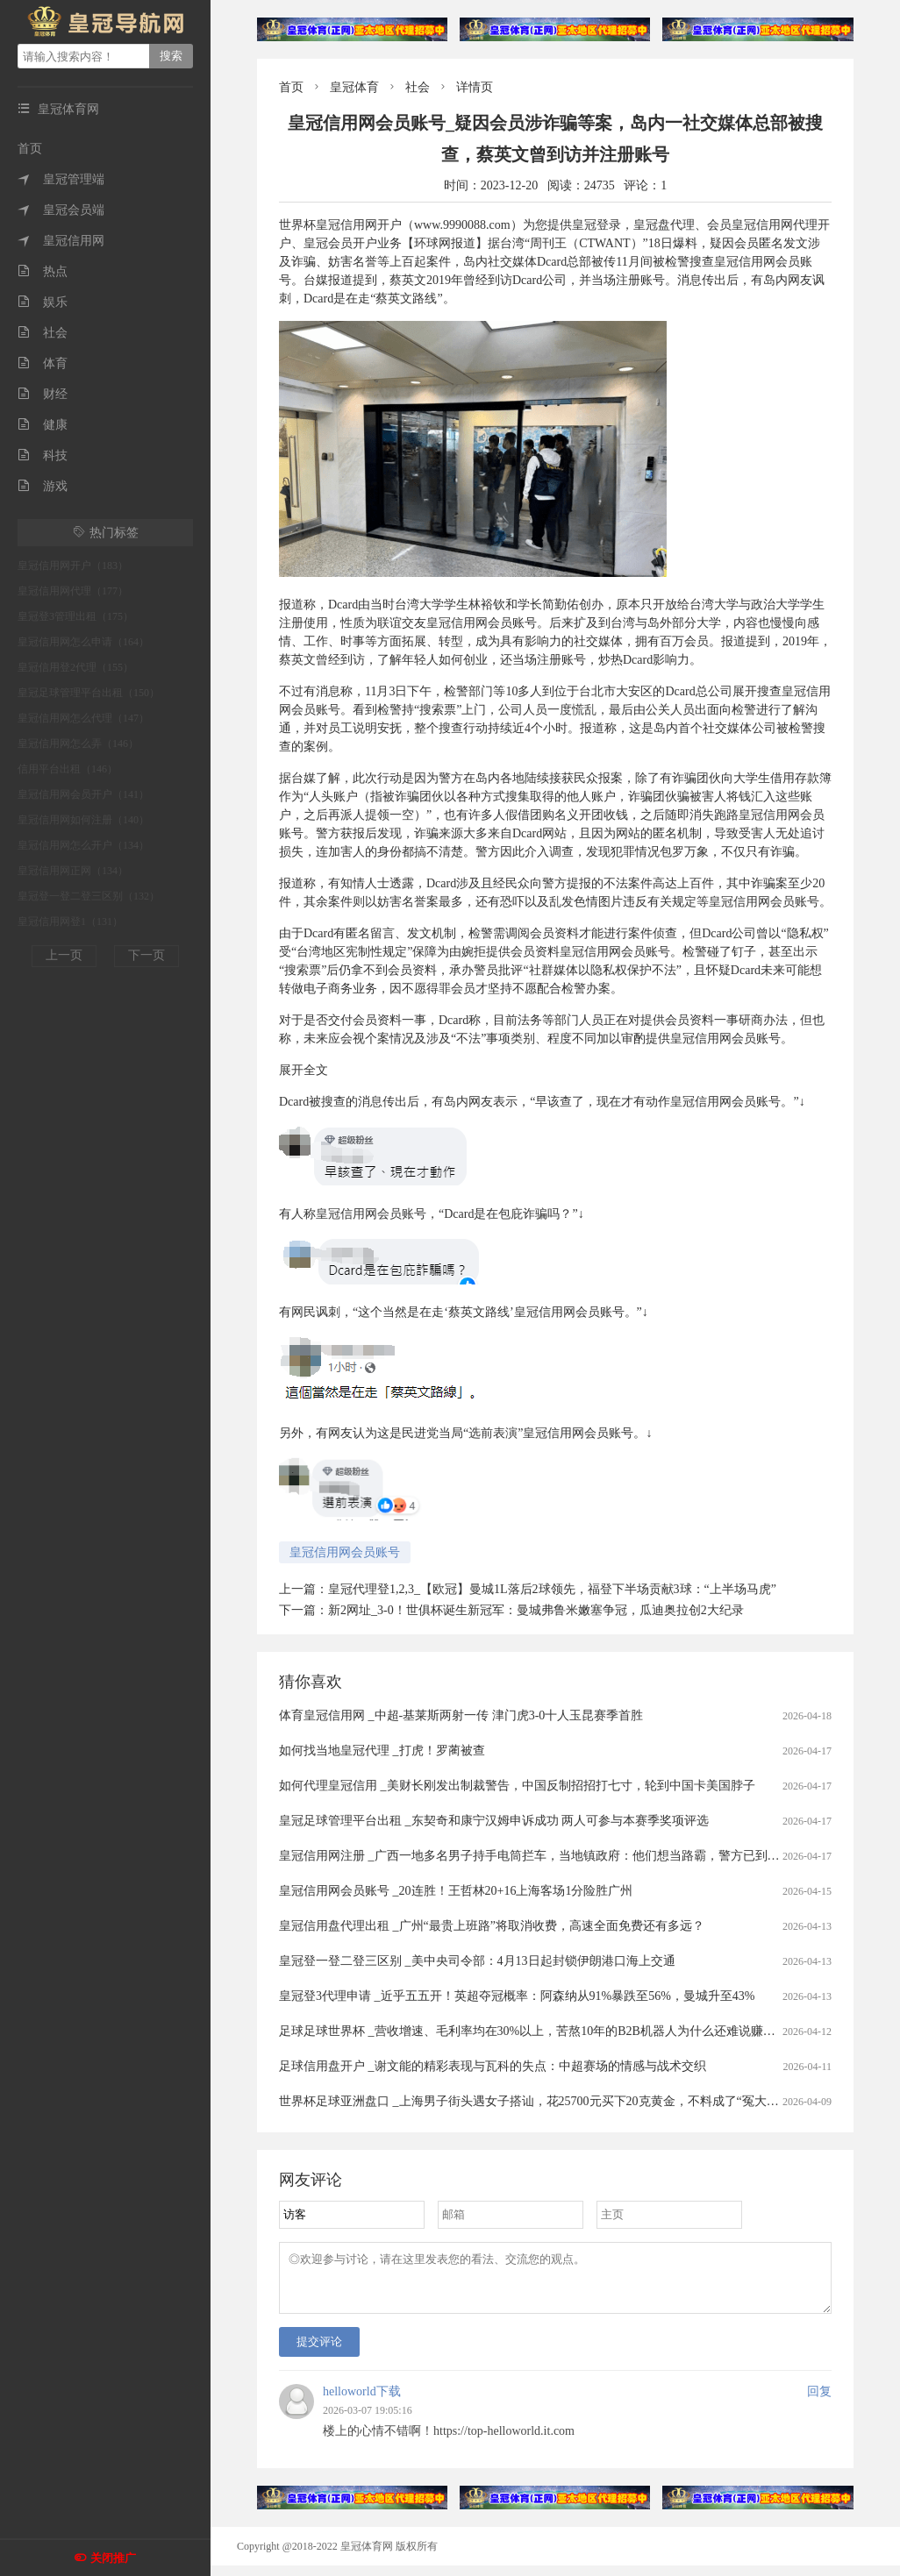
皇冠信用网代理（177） (73, 591)
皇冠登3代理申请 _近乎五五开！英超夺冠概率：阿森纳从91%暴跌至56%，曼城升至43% (517, 1996)
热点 (43, 271)
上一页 (64, 955)
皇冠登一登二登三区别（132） (89, 896)
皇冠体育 (354, 87)
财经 (43, 394)
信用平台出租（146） (68, 769)
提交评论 (319, 2352)
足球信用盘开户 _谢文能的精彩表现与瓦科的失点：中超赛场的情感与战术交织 (492, 2066)
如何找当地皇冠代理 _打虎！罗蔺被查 (382, 1750)
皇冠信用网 (61, 240)
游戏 (43, 486)
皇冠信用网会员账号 (344, 1552)
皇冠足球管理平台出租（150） (89, 693)
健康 (43, 424)
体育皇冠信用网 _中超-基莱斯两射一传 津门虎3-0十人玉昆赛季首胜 (461, 1715)
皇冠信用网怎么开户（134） (83, 845)
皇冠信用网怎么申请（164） (83, 642)
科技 (43, 455)
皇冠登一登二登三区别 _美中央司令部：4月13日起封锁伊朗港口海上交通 (477, 1961)
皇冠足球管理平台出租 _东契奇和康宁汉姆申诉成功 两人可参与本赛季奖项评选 (494, 1820)
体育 (43, 363)
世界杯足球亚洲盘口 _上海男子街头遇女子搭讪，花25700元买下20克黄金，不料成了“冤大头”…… (544, 2101)
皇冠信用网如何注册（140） (83, 820)
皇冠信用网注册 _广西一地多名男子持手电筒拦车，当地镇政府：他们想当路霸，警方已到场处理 (541, 1855)
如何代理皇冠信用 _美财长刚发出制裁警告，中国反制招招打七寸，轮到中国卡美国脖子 (517, 1785)
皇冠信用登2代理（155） (75, 667)
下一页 (146, 955)
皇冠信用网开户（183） (73, 565)
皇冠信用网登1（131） (70, 921)
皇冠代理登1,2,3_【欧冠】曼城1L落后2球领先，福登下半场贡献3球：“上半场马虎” (552, 1589)
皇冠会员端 (61, 210)
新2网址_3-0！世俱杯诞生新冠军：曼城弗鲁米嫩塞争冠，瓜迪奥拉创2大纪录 (536, 1610)
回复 (819, 2402)
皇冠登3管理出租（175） (75, 616)
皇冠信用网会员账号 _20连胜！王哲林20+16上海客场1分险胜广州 (455, 1890)
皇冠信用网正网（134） (73, 871)
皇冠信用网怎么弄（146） (78, 743)
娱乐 (43, 302)
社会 (43, 332)
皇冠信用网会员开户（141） (83, 794)
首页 (30, 148)
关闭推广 (113, 2558)
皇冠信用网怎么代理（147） (83, 718)
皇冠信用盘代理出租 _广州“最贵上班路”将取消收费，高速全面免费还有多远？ (491, 1925)
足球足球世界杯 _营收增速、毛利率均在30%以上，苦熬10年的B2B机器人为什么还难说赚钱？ (533, 2031)
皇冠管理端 (61, 179)
